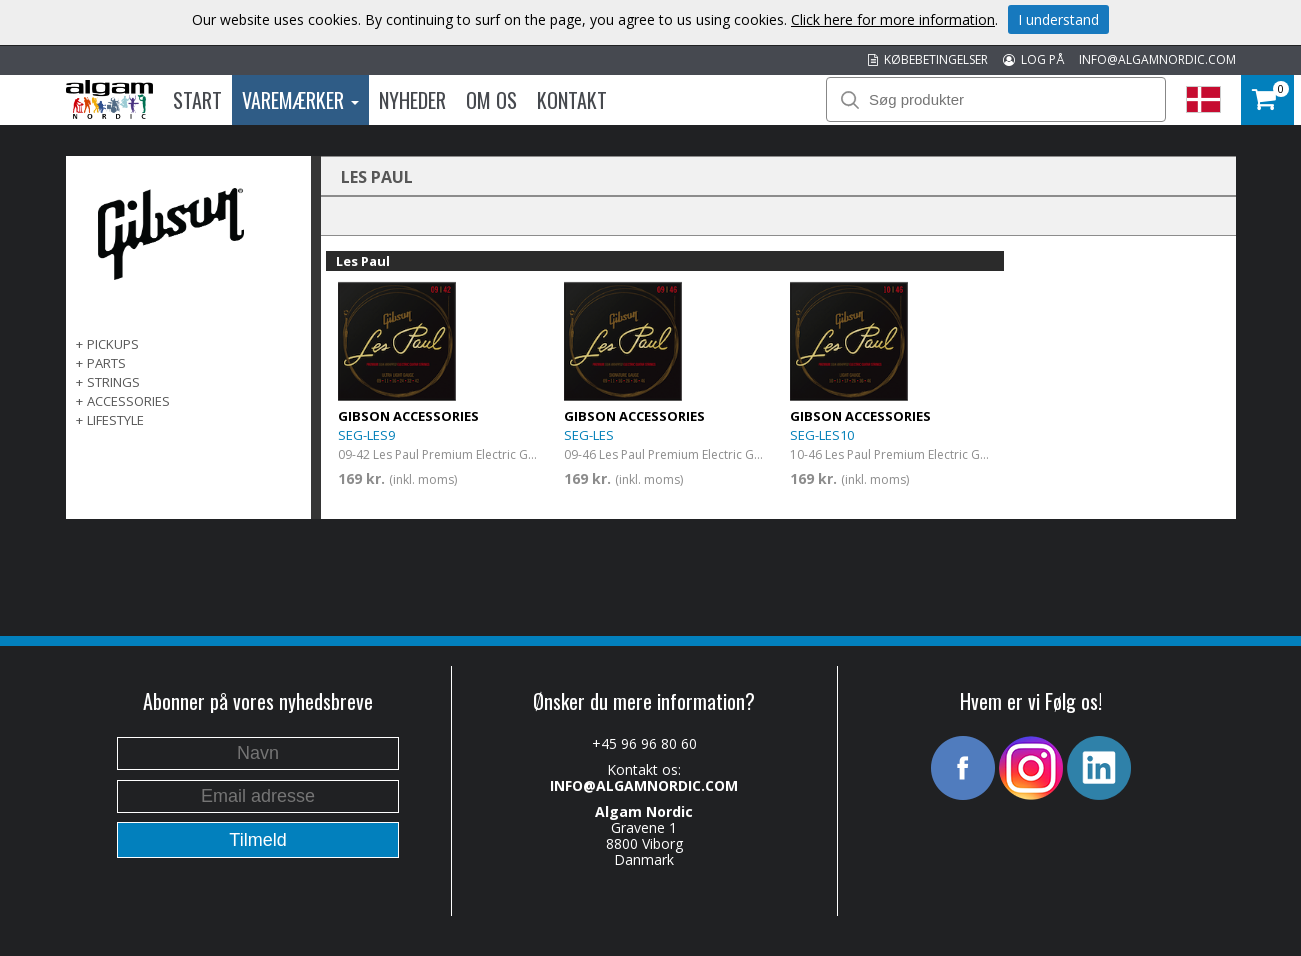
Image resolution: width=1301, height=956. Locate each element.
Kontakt (572, 100)
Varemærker (300, 100)
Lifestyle (115, 420)
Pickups (113, 344)
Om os (491, 100)
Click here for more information (893, 19)
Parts (106, 363)
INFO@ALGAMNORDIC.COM (1157, 59)
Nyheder (412, 100)
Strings (113, 382)
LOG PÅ (1033, 59)
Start (197, 100)
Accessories (128, 401)
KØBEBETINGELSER (928, 59)
